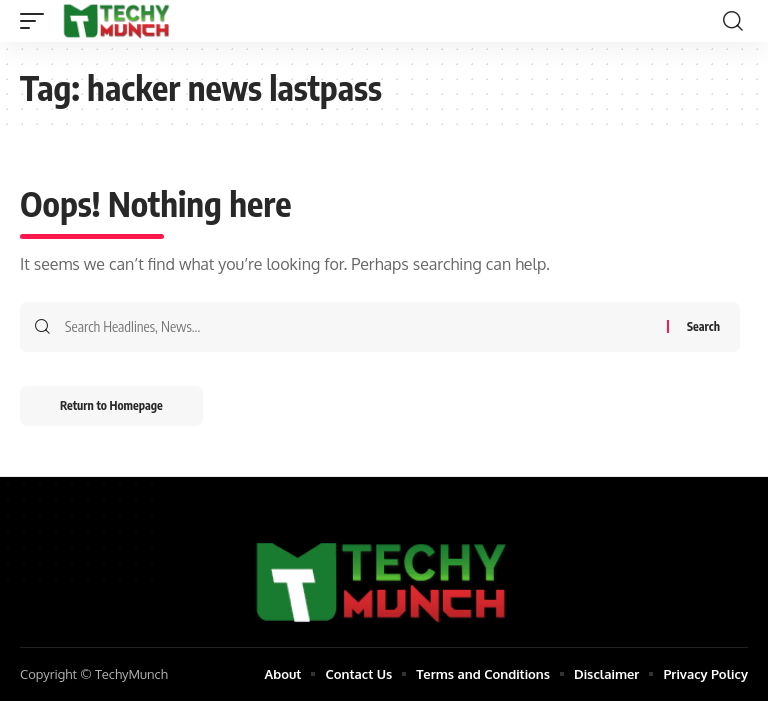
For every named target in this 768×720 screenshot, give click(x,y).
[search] (733, 21)
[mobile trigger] (37, 21)
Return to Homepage (111, 405)
